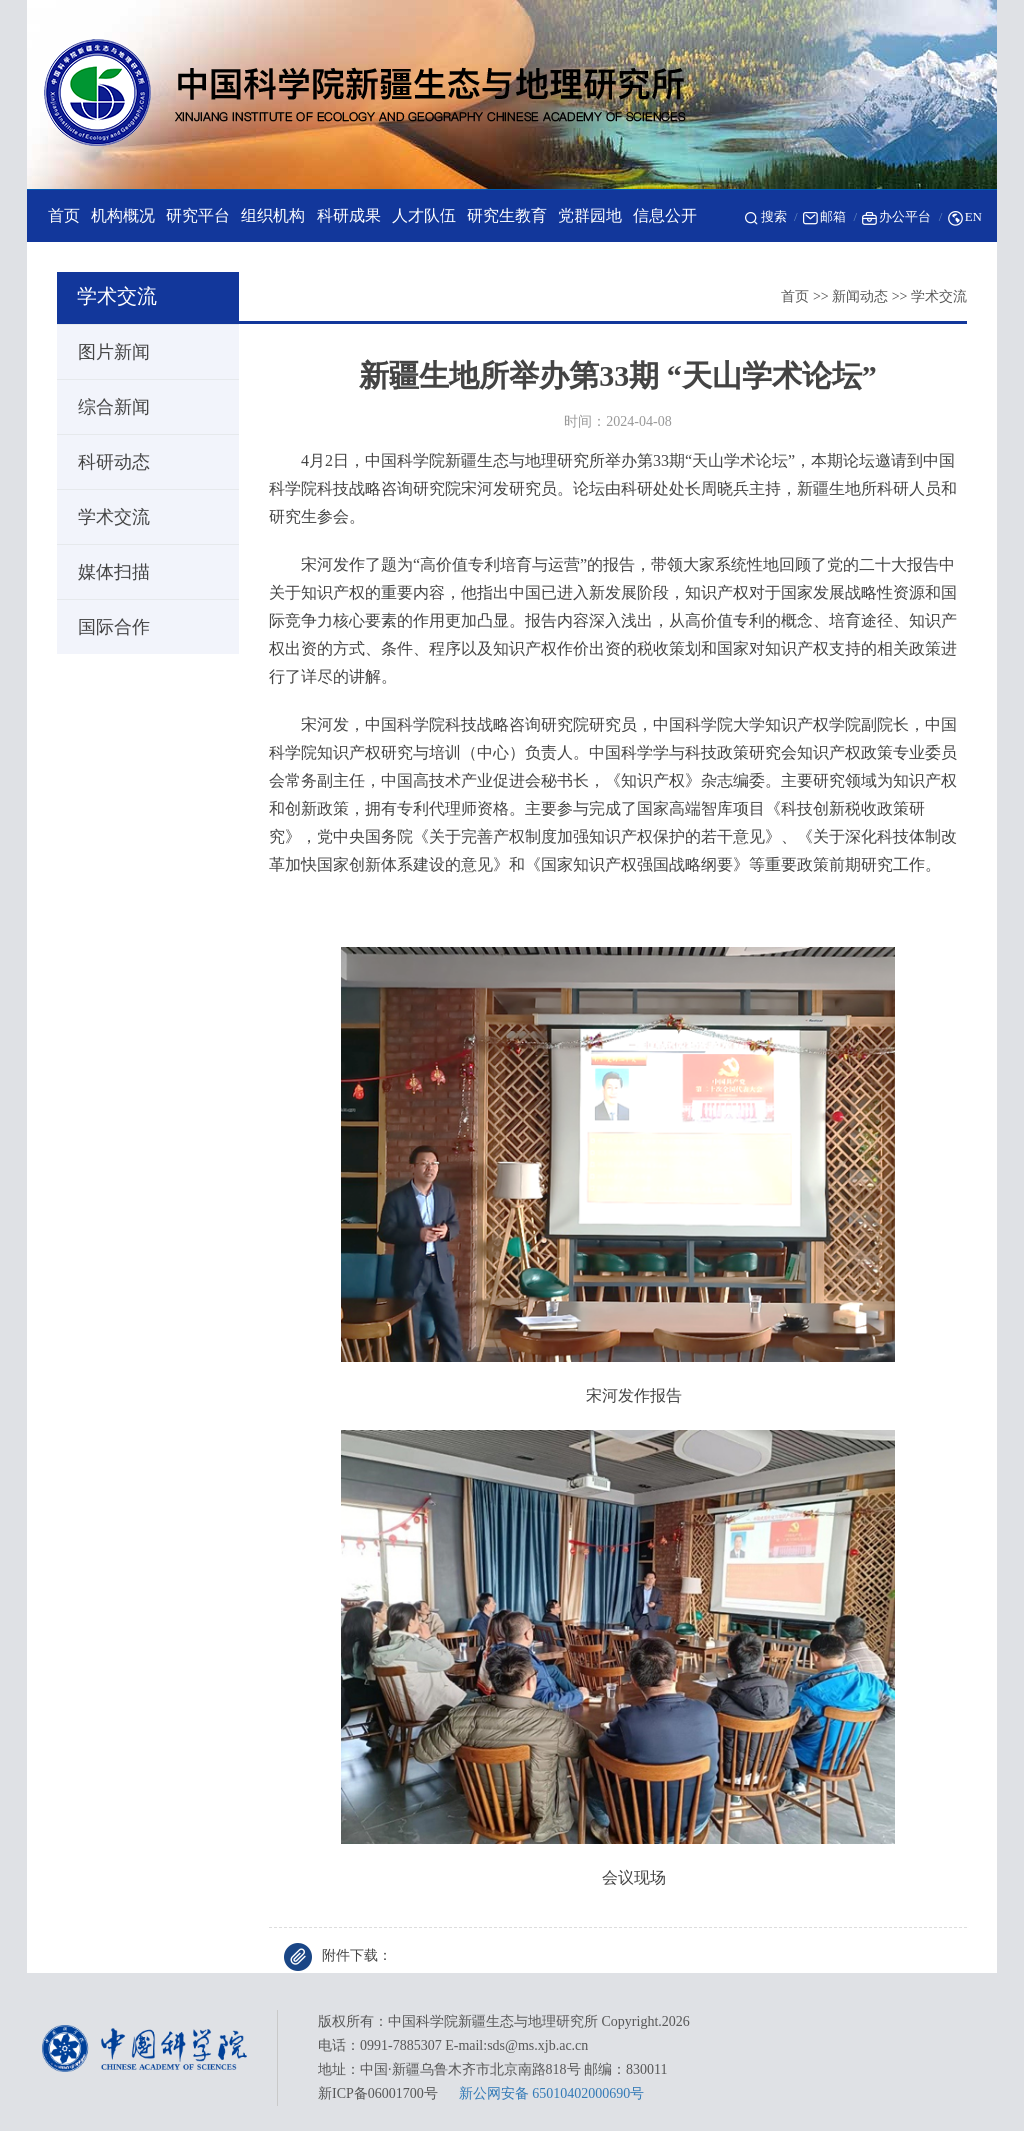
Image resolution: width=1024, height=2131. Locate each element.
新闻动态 (860, 296)
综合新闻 (105, 407)
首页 (795, 296)
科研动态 (105, 462)
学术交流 (939, 296)
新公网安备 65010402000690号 (552, 2093)
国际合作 (105, 627)
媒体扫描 (105, 572)
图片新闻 (105, 352)
